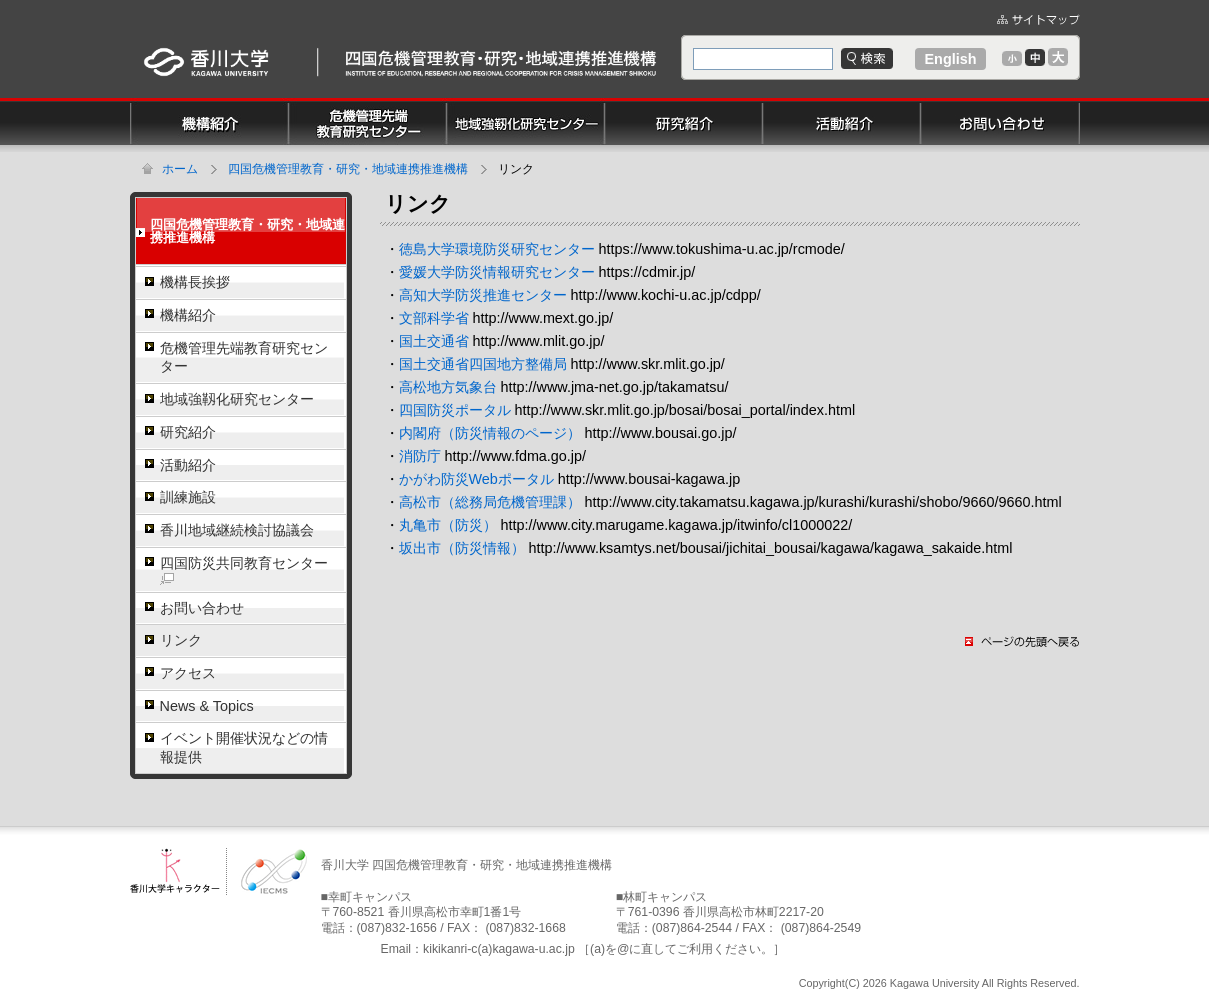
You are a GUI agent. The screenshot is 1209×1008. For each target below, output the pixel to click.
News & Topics (207, 706)
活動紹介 (188, 465)
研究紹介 (188, 432)
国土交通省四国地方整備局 (483, 364)
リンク (181, 640)
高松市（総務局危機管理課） (490, 502)
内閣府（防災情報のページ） (490, 433)
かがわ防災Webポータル (476, 479)
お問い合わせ (202, 608)
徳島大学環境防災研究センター (497, 249)
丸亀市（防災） (448, 525)
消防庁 (420, 456)
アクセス (188, 673)
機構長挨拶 (195, 282)
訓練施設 (188, 497)
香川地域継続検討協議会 (237, 530)
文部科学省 (434, 318)
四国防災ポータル (455, 410)
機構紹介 (188, 315)
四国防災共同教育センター (244, 570)
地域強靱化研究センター (237, 399)
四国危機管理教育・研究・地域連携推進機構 (348, 169)
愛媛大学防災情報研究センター (497, 272)
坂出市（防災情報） (462, 548)
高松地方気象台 (448, 387)
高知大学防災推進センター (483, 295)
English (951, 59)
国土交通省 (434, 341)
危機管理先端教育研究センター (244, 357)
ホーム (180, 169)
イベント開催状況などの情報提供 (244, 747)
